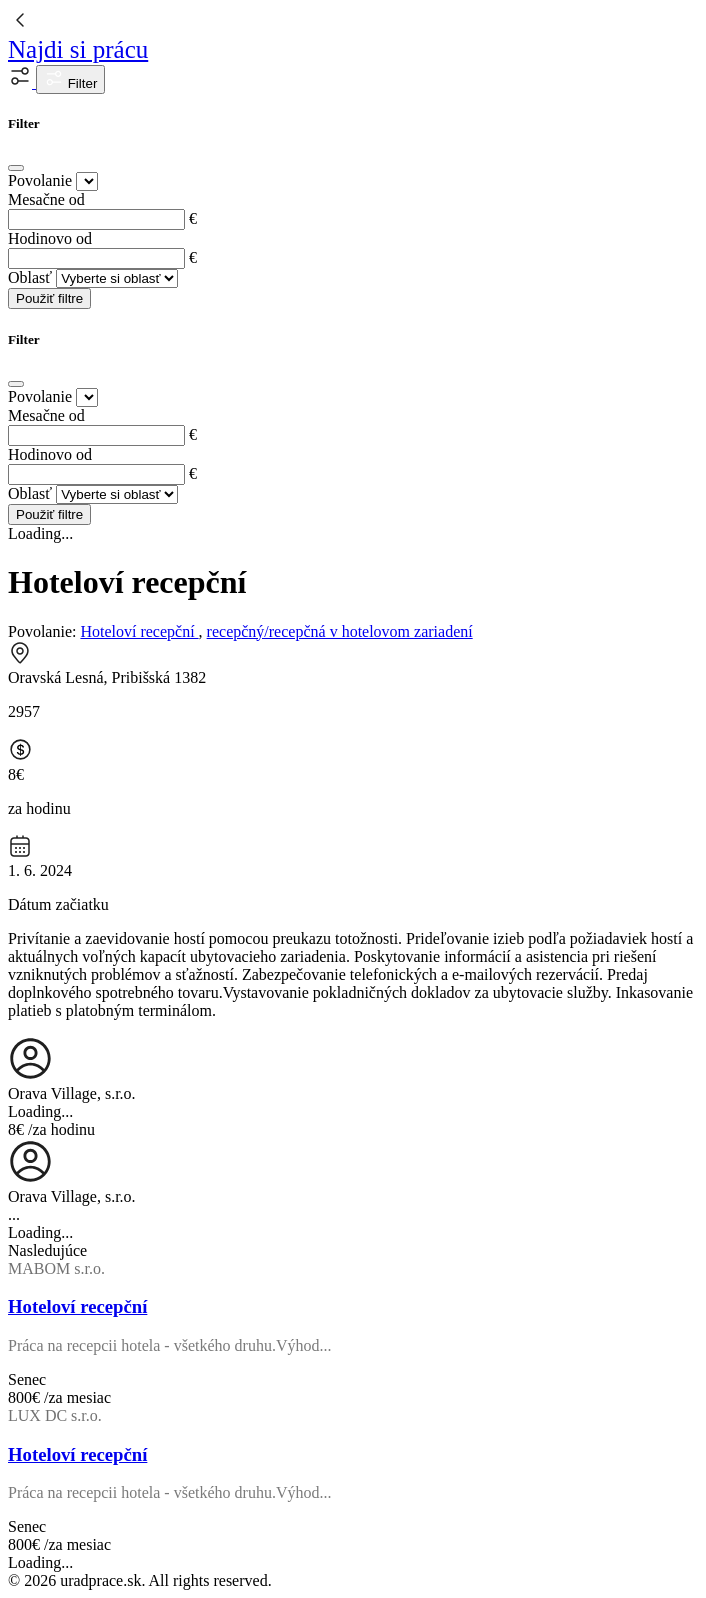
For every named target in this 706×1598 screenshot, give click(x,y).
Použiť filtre (49, 298)
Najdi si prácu (78, 49)
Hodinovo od (50, 238)
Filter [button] (70, 79)
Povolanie (40, 180)
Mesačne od (46, 199)
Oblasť (30, 277)
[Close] (16, 168)
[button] (22, 82)
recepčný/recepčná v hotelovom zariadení (340, 631)
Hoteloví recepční (139, 631)
